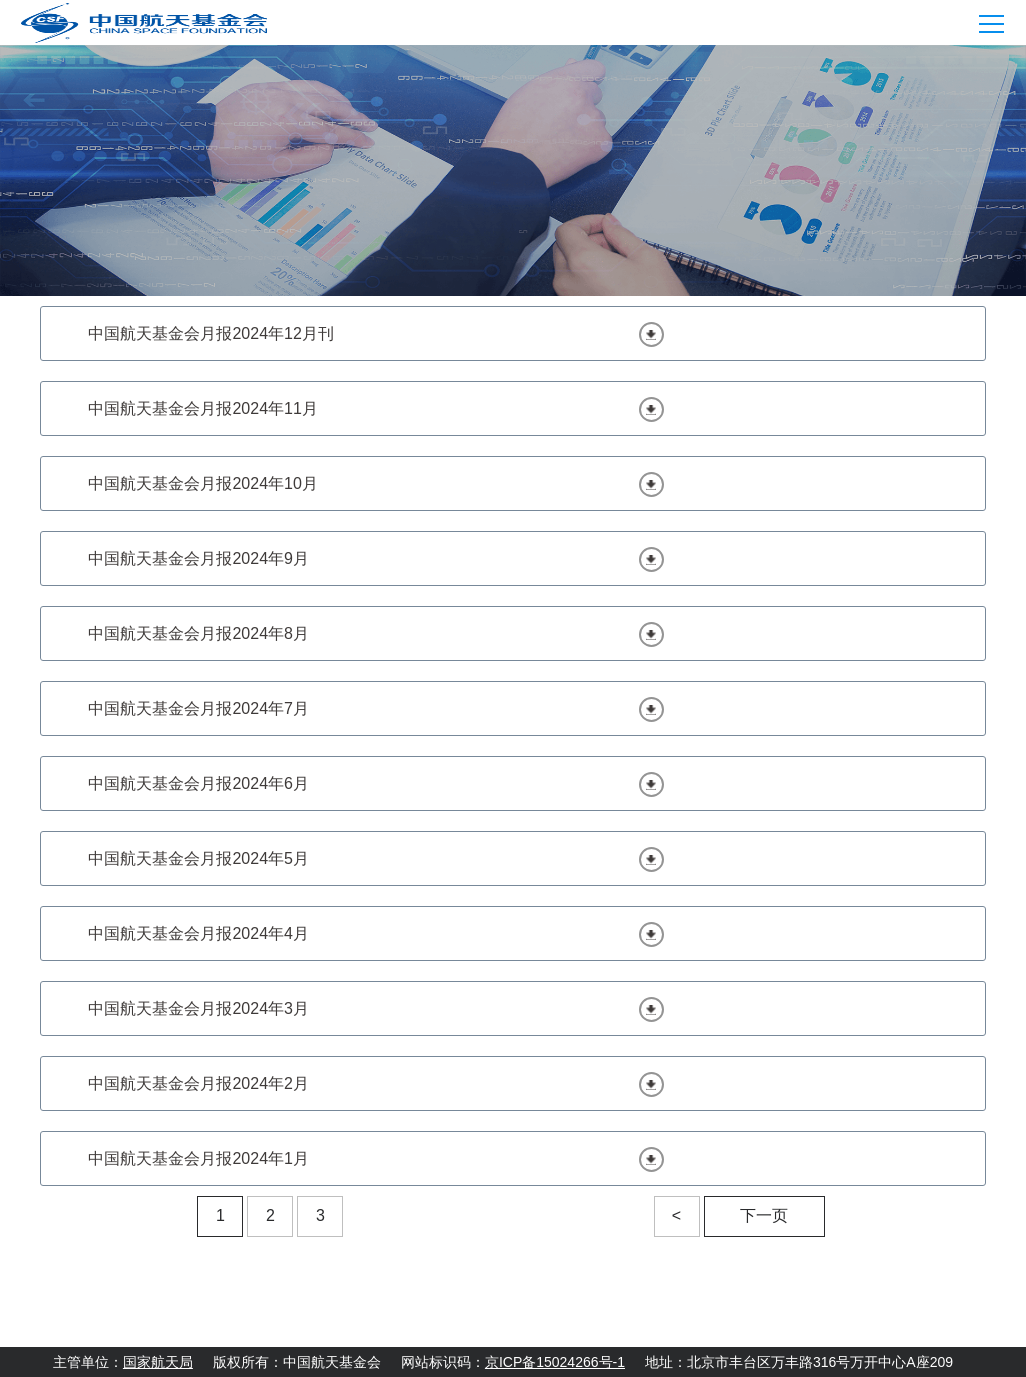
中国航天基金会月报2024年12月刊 (210, 333)
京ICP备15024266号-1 (555, 1362)
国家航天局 (158, 1362)
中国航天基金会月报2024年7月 (198, 708)
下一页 (764, 1215)
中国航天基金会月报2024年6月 (198, 783)
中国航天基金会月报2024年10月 (202, 483)
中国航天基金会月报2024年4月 (198, 933)
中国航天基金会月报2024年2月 (198, 1083)
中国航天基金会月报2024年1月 (198, 1158)
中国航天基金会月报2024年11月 (202, 408)
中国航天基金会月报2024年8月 (198, 633)
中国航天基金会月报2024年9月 (198, 558)
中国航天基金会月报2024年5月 (198, 858)
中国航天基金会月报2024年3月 (198, 1008)
